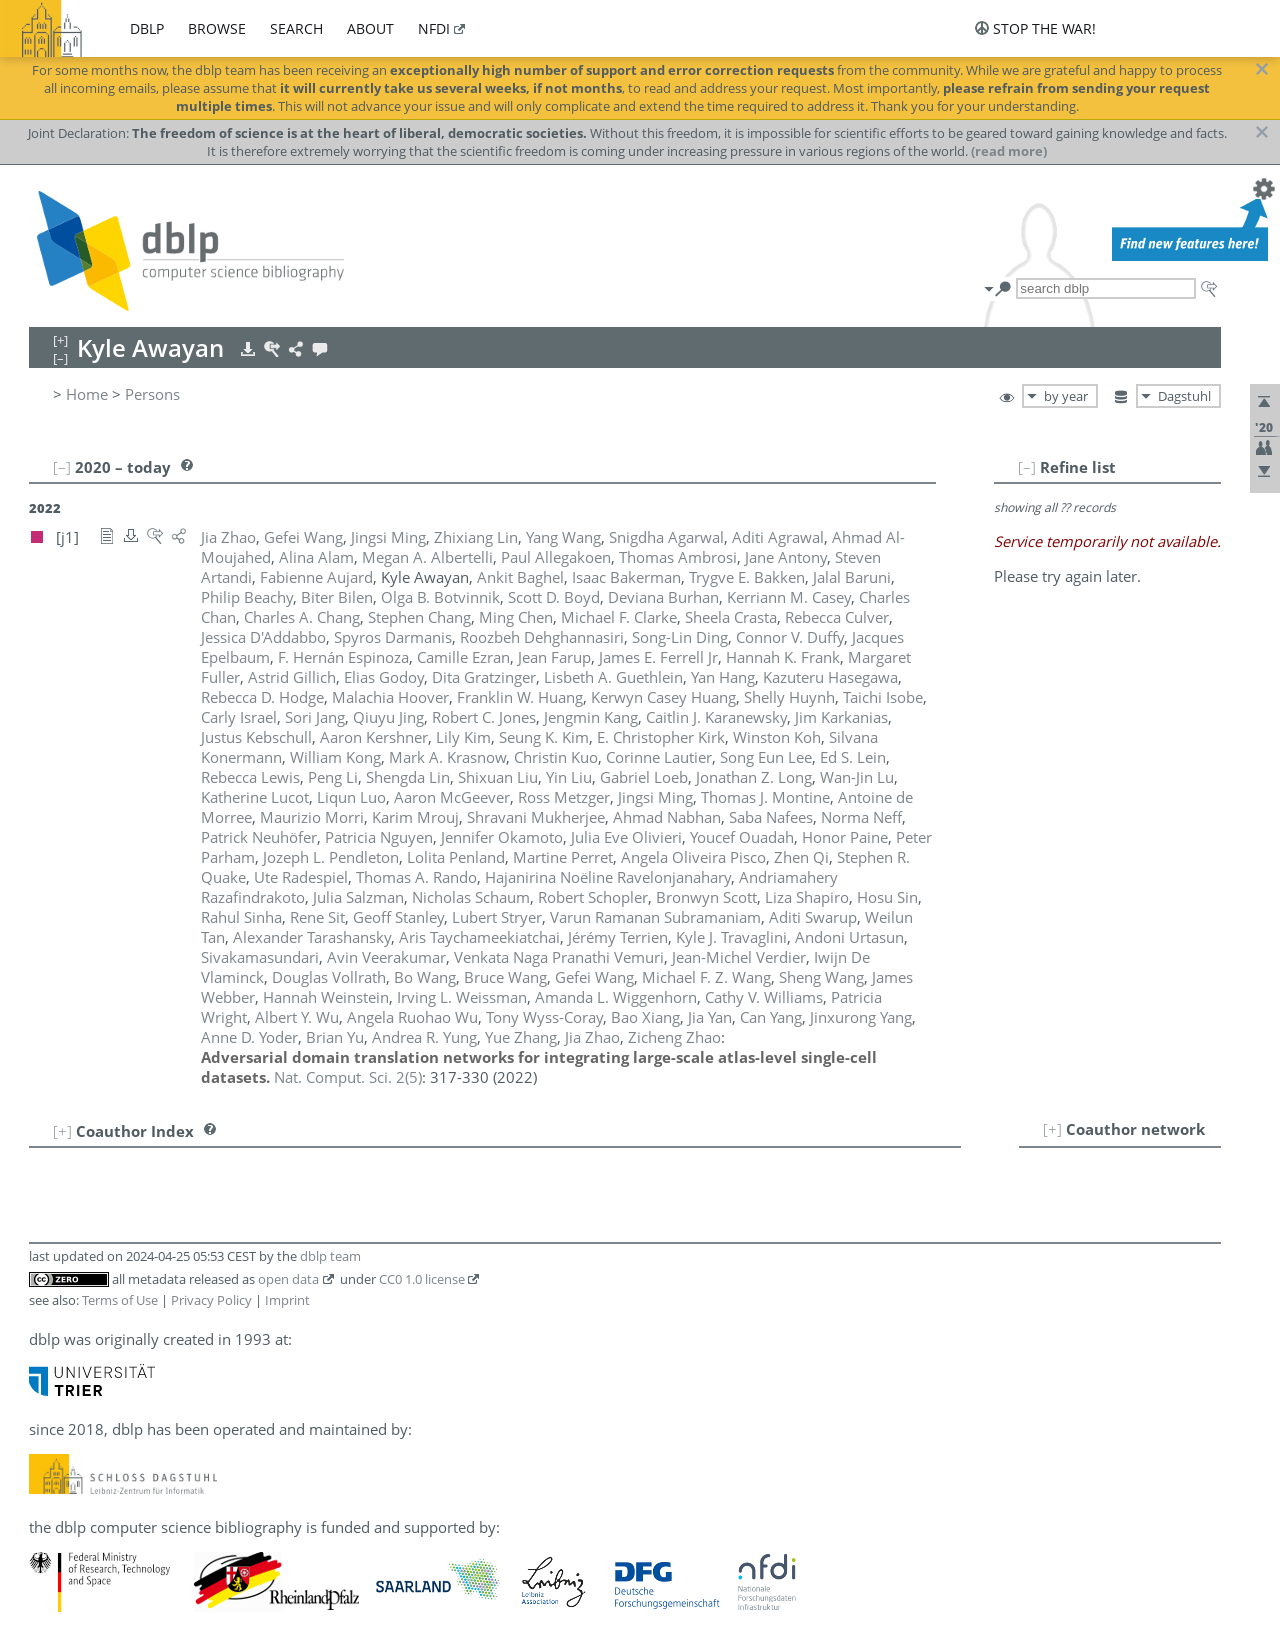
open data (288, 1279)
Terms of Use (120, 1300)
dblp (147, 28)
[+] (1052, 1129)
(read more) (1009, 151)
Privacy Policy (211, 1300)
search (296, 28)
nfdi (434, 28)
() (348, 1077)
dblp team (330, 1256)
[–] (1027, 467)
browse (217, 28)
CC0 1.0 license (422, 1279)
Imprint (287, 1300)
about (370, 28)
